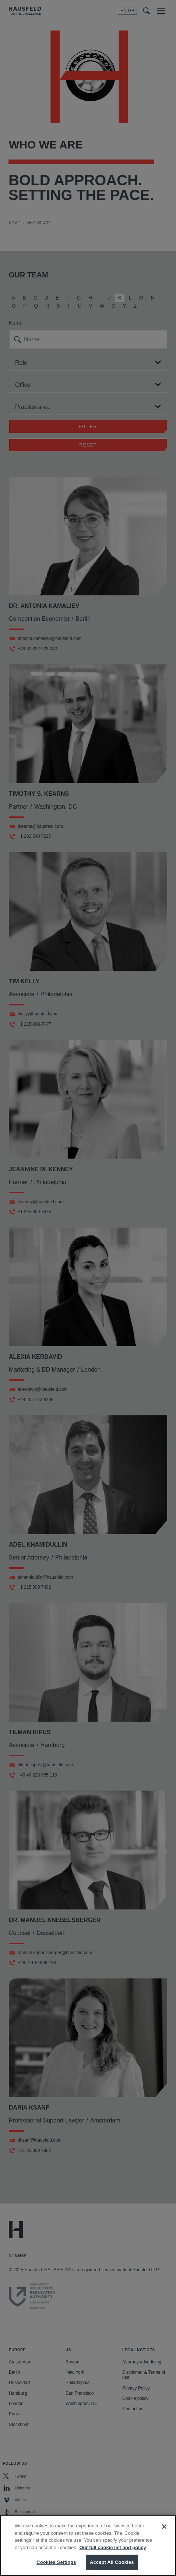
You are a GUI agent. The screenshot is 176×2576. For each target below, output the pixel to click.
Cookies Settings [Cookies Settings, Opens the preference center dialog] (56, 2568)
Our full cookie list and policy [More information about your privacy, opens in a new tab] (112, 2553)
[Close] (164, 2533)
